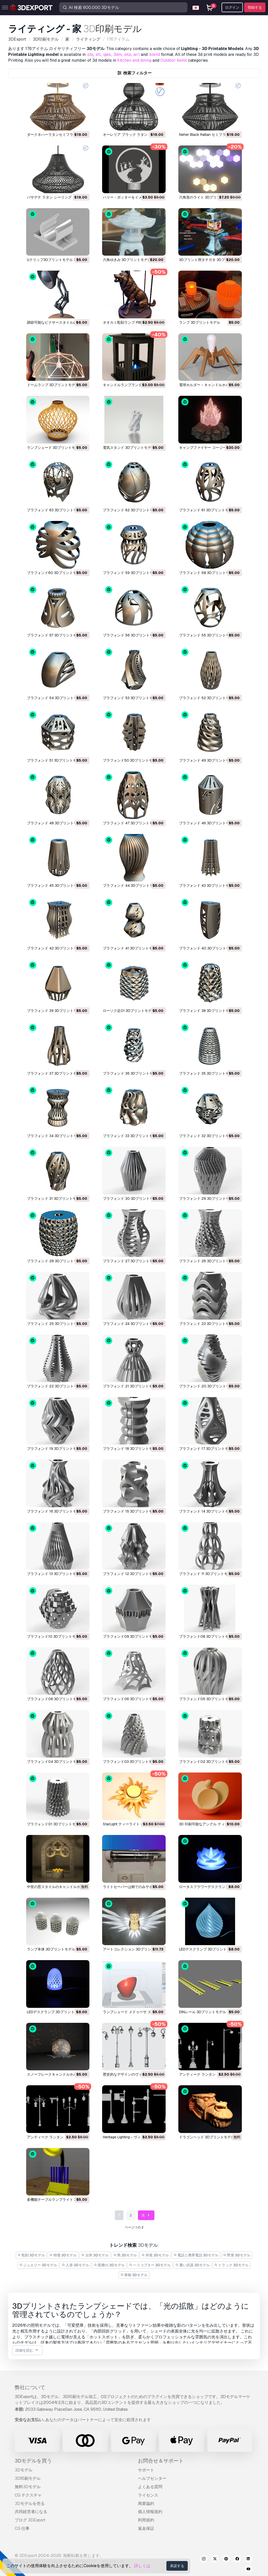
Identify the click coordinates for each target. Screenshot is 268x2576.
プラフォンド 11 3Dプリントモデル (207, 1573)
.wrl (136, 54)
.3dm (117, 54)
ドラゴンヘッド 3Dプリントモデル (206, 2137)
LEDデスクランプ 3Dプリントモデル (208, 1949)
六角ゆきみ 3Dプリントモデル (127, 259)
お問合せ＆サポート (161, 2460)
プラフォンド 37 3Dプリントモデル (55, 1073)
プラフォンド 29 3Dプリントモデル (208, 1198)
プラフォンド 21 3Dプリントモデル (131, 1386)
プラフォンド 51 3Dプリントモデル (55, 760)
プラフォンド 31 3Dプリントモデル (55, 1198)
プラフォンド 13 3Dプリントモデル (55, 1573)
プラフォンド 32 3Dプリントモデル (207, 1136)
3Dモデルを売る (30, 2503)
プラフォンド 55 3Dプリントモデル (208, 635)
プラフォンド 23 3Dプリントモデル (207, 1323)
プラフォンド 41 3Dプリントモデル (131, 948)
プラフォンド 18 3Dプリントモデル (131, 1448)
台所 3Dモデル (95, 2255)
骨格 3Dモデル (134, 2275)
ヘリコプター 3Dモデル (150, 2265)
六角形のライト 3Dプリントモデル (206, 197)
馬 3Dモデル (125, 2255)
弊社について (30, 2387)
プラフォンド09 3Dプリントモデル (131, 1636)
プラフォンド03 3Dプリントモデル (131, 1761)
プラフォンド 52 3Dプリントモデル (208, 698)
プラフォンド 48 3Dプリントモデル (55, 823)
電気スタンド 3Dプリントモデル (129, 447)
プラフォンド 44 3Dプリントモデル (131, 885)
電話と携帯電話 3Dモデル (196, 2255)
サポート (146, 2470)
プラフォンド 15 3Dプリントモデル (131, 1511)
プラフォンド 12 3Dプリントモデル (131, 1573)
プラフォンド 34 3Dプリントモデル (55, 1136)
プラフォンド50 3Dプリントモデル (131, 760)
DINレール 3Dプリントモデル (202, 2012)
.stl (98, 54)
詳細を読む (27, 2350)
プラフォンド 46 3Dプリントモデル (208, 823)
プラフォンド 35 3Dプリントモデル (207, 1073)
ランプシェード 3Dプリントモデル (54, 447)
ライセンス (148, 2495)
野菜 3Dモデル (236, 2255)
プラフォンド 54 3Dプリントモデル (55, 698)
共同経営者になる (31, 2511)
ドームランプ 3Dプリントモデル (53, 385)
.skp (127, 54)
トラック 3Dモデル (231, 2265)
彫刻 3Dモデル (31, 2255)
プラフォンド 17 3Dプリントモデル (207, 1448)
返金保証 (146, 2528)
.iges (106, 54)
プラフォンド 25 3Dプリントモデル (55, 1323)
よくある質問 (150, 2486)
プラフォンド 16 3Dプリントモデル (55, 1511)
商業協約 (146, 2503)
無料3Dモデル (28, 2486)
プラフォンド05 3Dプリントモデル (207, 1699)
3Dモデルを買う (33, 2460)
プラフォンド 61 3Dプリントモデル (207, 510)
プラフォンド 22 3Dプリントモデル (55, 1386)
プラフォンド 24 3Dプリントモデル (131, 1323)
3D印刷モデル (28, 2478)
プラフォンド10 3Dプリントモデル (55, 1636)
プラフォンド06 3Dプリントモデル (55, 1699)
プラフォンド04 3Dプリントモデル (55, 1761)
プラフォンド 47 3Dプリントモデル (131, 823)
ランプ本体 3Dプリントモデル (51, 1949)
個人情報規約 (150, 2511)
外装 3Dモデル (155, 2255)
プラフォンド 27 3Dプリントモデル (131, 1261)
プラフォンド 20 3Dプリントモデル (208, 1386)
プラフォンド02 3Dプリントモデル (207, 1761)
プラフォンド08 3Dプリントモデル (207, 1636)
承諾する (177, 2566)
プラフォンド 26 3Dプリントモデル (208, 1261)
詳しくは (142, 2565)
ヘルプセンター (152, 2478)
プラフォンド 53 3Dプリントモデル (131, 698)
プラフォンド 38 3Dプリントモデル (207, 1010)
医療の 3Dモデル (109, 2265)
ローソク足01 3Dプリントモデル (129, 1010)
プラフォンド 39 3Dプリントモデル (55, 1010)
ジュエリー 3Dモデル (38, 2265)
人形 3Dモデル (75, 2265)
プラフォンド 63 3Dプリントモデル (55, 510)
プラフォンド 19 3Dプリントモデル (55, 1448)
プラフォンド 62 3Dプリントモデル (131, 510)
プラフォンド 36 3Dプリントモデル (131, 1073)
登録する (255, 7)
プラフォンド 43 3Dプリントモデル (207, 885)
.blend (154, 54)
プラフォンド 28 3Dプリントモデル (55, 1261)
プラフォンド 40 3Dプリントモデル (208, 948)
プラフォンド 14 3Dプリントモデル (207, 1511)
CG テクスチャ (28, 2495)
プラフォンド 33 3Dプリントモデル (131, 1136)
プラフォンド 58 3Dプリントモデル (208, 572)
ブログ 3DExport (30, 2520)
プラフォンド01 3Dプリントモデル (55, 1824)
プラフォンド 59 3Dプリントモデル (131, 572)
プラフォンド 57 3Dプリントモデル (55, 635)
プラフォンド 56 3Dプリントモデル (131, 635)
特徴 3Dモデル (63, 2255)
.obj (90, 54)
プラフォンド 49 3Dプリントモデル (208, 760)
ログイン (232, 7)
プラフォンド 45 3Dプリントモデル (55, 885)
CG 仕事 (22, 2528)
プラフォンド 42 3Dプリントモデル (55, 948)
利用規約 (146, 2520)
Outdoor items (173, 60)
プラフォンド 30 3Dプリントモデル (131, 1198)
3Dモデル (24, 2470)
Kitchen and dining (134, 60)
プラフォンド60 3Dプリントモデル (55, 572)
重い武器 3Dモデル (192, 2265)
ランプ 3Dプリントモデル (199, 322)
